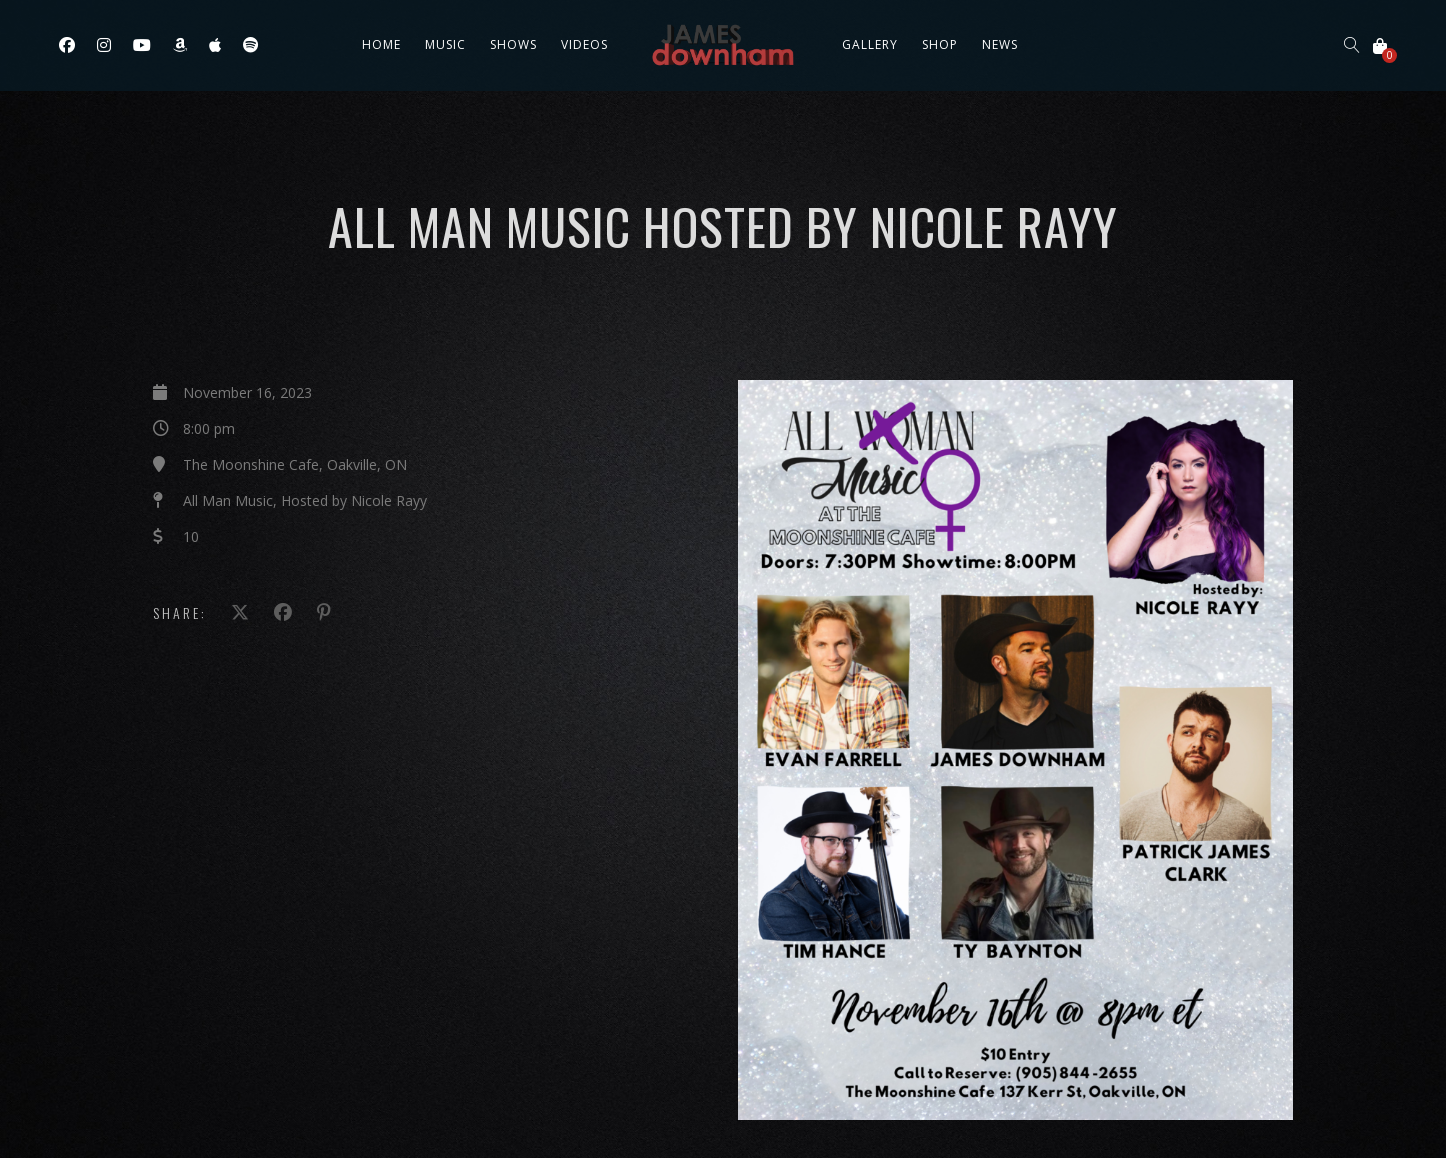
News (1000, 44)
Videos (584, 44)
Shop (940, 44)
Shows (513, 44)
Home (381, 44)
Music (445, 44)
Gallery (870, 44)
